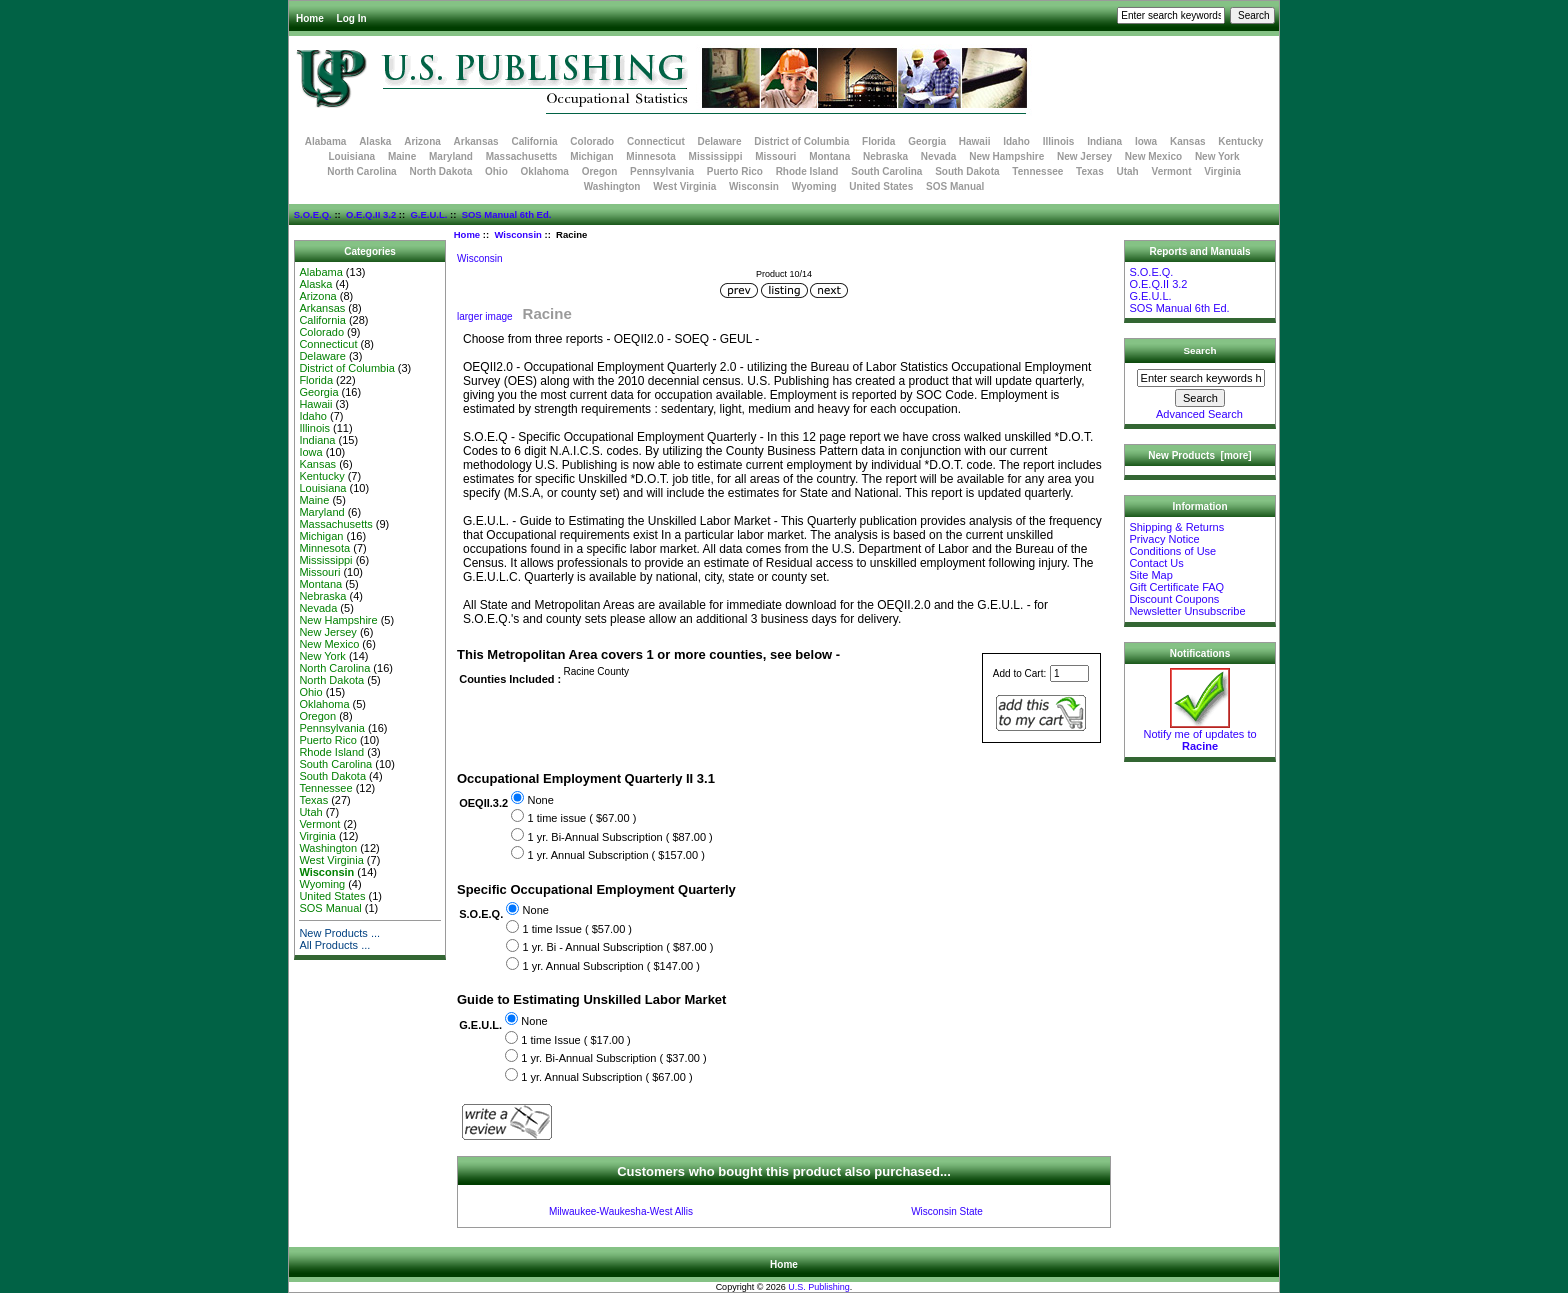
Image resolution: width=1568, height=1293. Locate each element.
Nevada (939, 156)
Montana (829, 156)
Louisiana (351, 156)
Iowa (1146, 141)
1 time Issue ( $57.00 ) (577, 929)
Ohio (496, 171)
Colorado (592, 141)
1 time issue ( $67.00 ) (581, 818)
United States (881, 186)
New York (1217, 156)
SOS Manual (955, 186)
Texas (1090, 171)
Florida (878, 141)
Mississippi (716, 156)
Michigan (591, 156)
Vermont (1172, 171)
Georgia (927, 141)
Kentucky (1240, 141)
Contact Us (1156, 563)
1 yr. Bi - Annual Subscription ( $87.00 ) (618, 948)
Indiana (1104, 141)
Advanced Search (1199, 414)
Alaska (375, 141)
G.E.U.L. (428, 214)
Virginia (1222, 171)
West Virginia (684, 186)
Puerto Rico (735, 171)
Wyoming (814, 186)
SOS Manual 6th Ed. (507, 214)
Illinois (1059, 141)
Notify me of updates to (1199, 735)
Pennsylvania (662, 171)
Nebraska (885, 156)
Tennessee (1037, 171)
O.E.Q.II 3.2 (371, 214)
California (534, 141)
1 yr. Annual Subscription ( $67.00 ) (606, 1077)
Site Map (1150, 575)
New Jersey (1084, 156)
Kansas (1188, 141)
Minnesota (650, 156)
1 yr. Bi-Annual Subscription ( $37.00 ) (613, 1058)
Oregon (600, 171)
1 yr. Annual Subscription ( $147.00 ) (611, 966)
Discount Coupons (1174, 599)
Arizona (422, 141)
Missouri (775, 156)
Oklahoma (545, 171)
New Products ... (339, 933)
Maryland (451, 156)
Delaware (720, 141)
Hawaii (975, 141)
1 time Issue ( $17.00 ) (575, 1040)
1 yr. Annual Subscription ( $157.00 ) (615, 855)
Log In (352, 18)
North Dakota (440, 171)
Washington (612, 186)
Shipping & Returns (1176, 527)
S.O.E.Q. (313, 214)
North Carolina (361, 171)
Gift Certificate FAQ (1176, 587)
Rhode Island (807, 171)
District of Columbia (801, 141)
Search (1200, 350)
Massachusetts (522, 156)
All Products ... (334, 945)
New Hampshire (1006, 156)
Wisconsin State (947, 1211)
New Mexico (1153, 156)
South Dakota (967, 171)
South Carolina (886, 171)
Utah (1128, 171)
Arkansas (476, 141)
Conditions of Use (1172, 551)
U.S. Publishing (819, 1287)
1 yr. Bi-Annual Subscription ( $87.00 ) (619, 837)
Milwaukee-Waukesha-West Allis (621, 1211)
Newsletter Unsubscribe (1187, 611)
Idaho (1016, 141)
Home (310, 18)
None (540, 800)
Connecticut (656, 141)
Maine (402, 156)
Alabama (326, 141)
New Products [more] (1199, 455)
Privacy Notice (1164, 539)
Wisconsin (517, 234)
